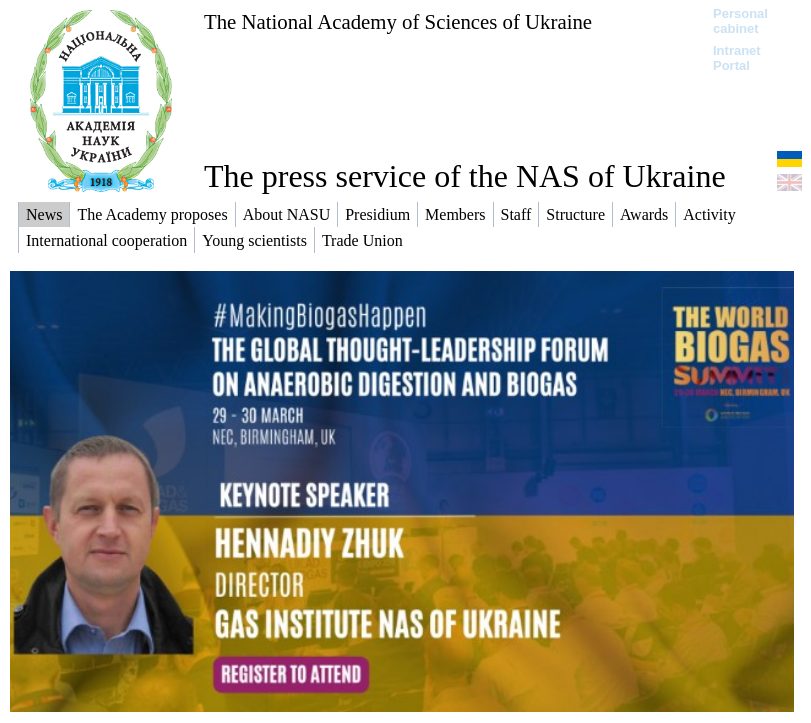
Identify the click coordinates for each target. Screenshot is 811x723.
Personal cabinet (740, 21)
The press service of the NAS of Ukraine (465, 176)
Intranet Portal (737, 58)
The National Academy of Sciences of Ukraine (398, 21)
